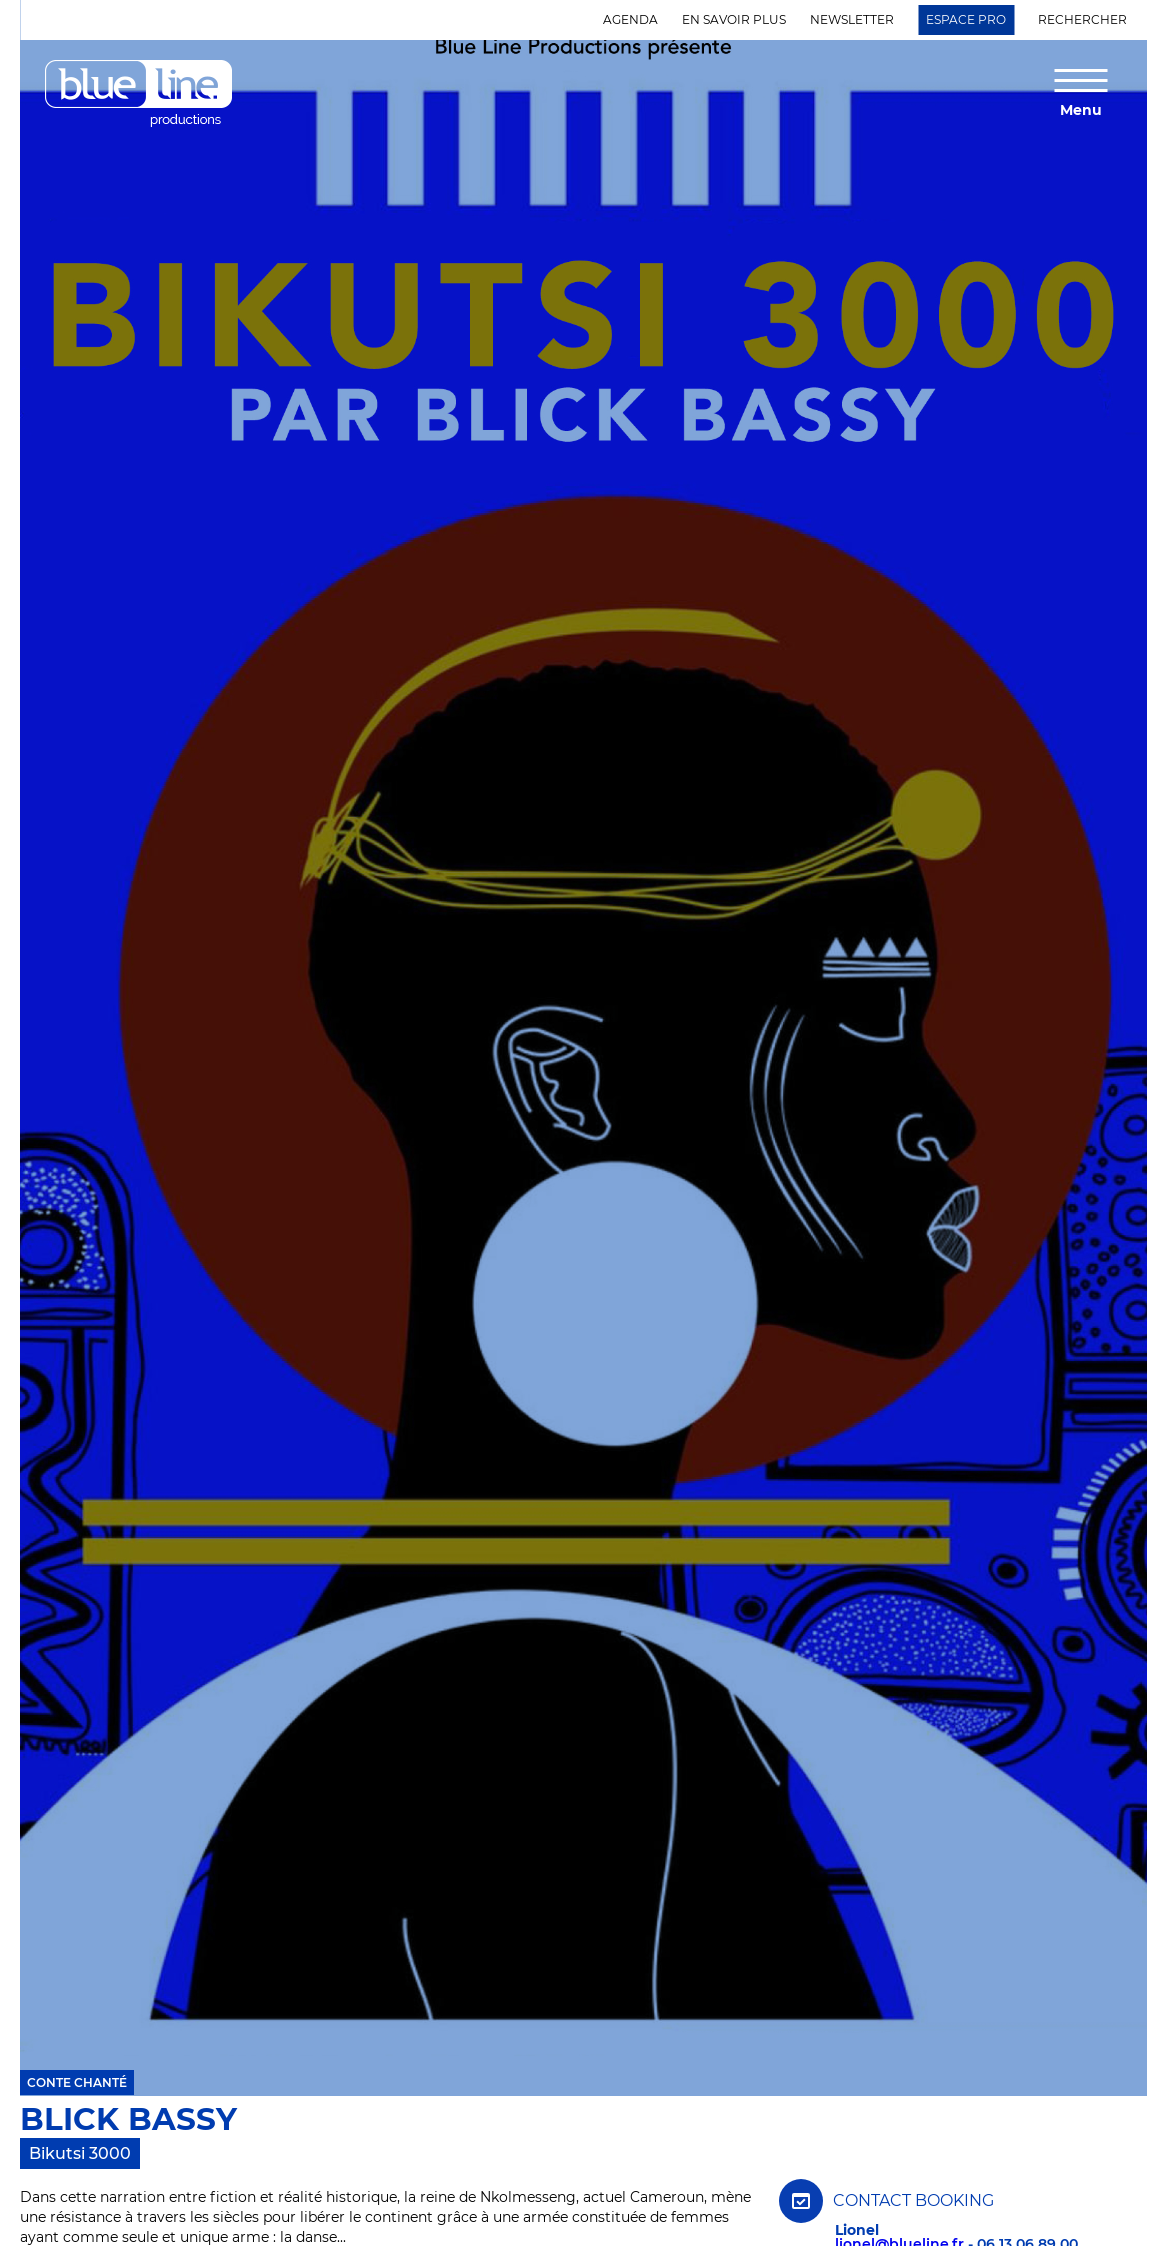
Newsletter (852, 19)
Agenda (630, 19)
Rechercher (1082, 19)
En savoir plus (734, 19)
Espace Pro (966, 19)
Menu (1081, 109)
